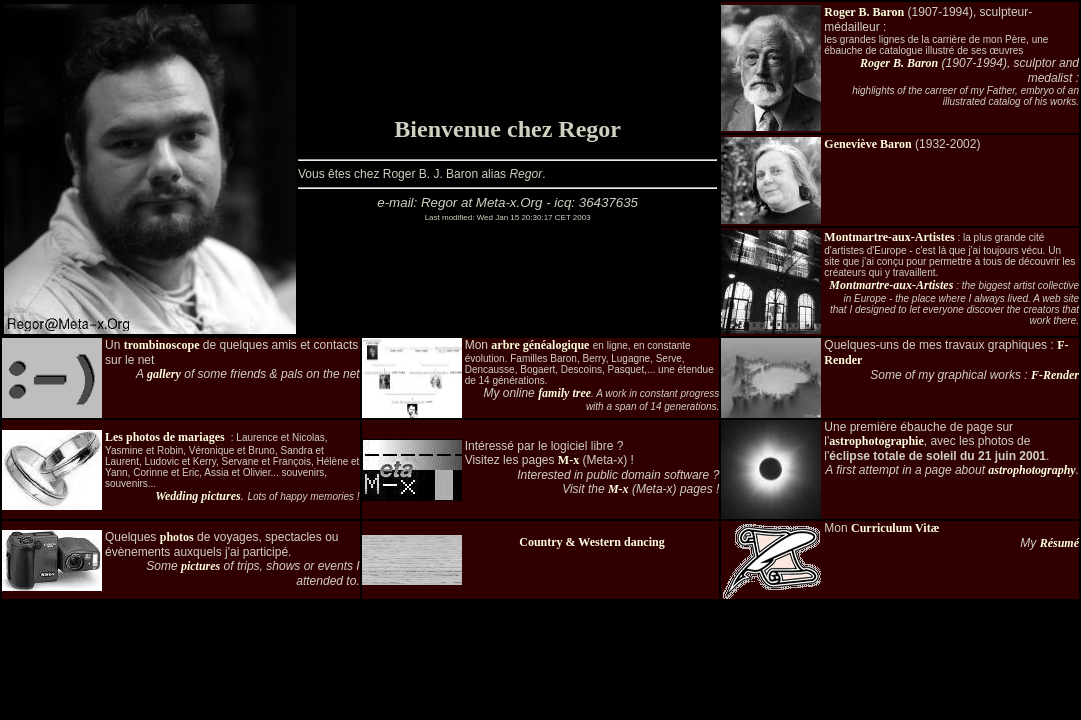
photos (177, 537)
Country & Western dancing (591, 542)
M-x (568, 460)
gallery (164, 374)
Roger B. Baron (864, 12)
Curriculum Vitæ (895, 528)
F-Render (1055, 375)
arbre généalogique (540, 345)
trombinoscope (162, 345)
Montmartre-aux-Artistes (889, 237)
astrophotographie (876, 441)
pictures (200, 566)
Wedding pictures (197, 496)
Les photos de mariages (165, 437)
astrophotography (1031, 470)
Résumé (1059, 543)
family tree (564, 393)
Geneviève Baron (867, 144)
